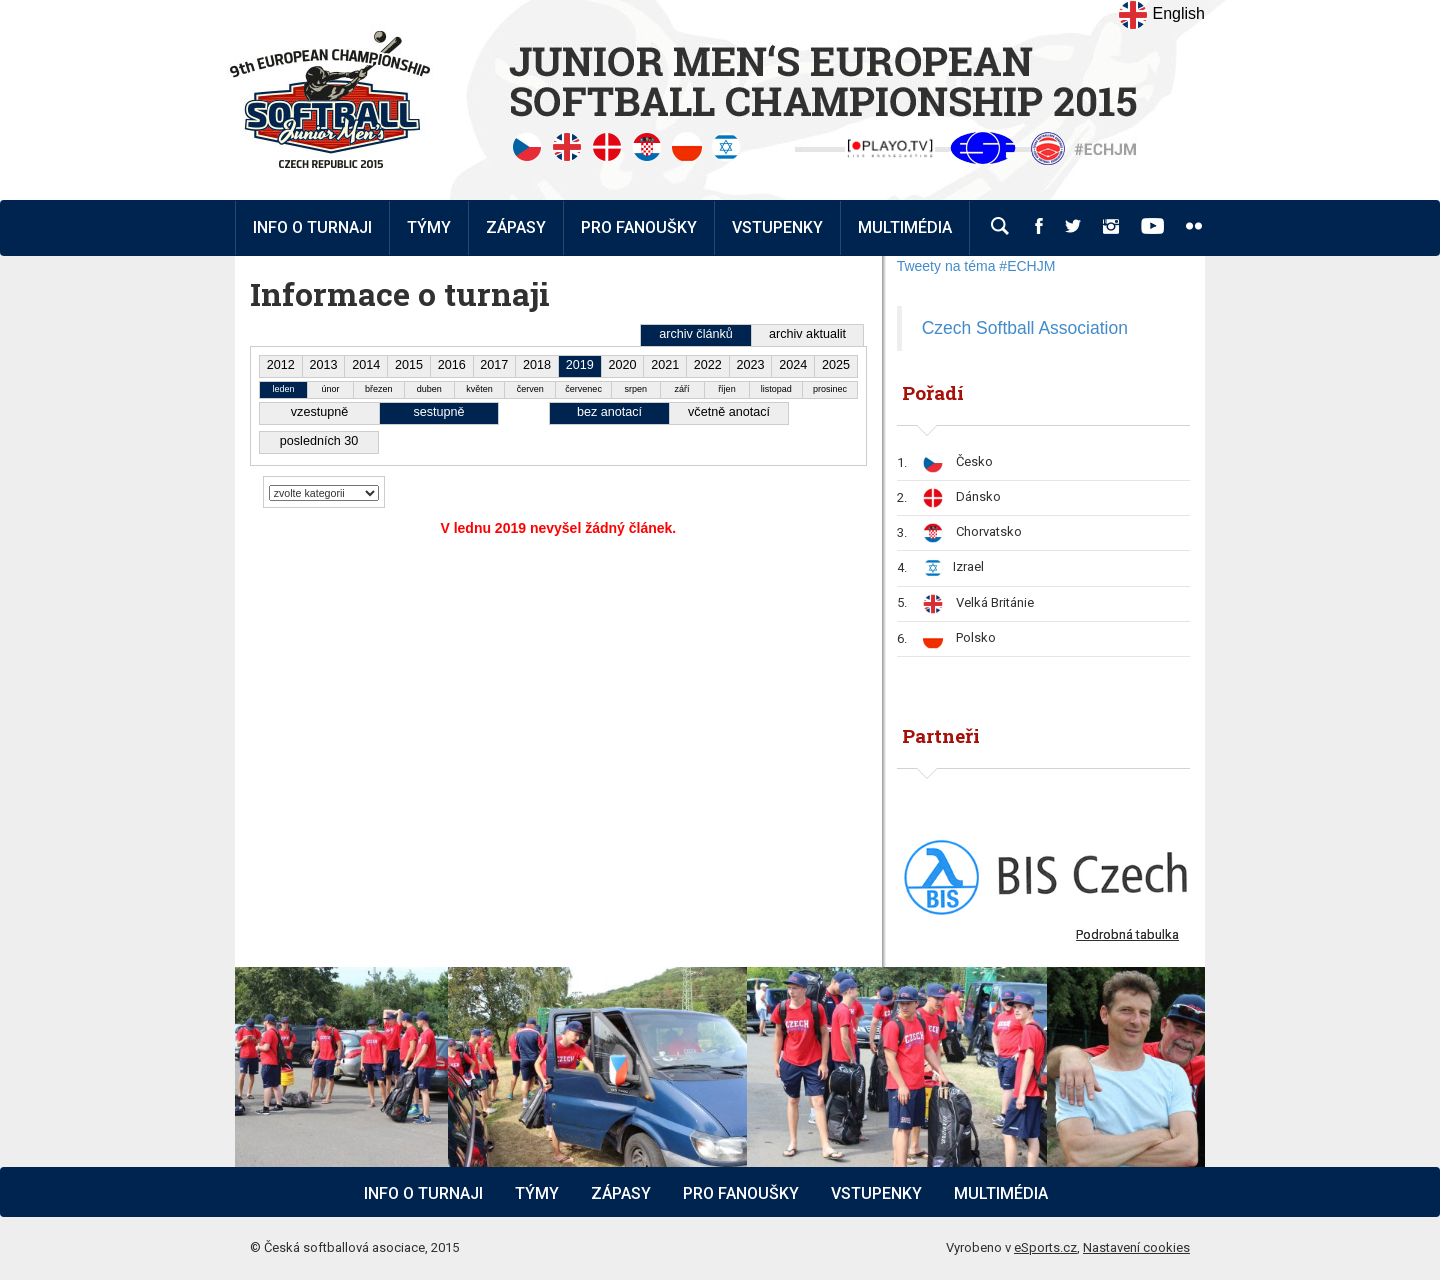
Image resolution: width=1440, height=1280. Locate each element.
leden (284, 389)
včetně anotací (729, 412)
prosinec (830, 389)
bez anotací (609, 412)
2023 (751, 365)
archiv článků (696, 334)
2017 (494, 365)
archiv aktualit (807, 334)
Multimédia (1001, 1193)
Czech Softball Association (1025, 328)
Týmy (429, 227)
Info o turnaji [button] (312, 227)
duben (429, 389)
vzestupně (319, 412)
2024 (793, 365)
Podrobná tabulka (1127, 934)
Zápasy (621, 1193)
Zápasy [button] (516, 227)
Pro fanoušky (741, 1193)
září (682, 389)
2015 (409, 365)
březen (379, 389)
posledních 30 (319, 441)
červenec (583, 389)
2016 (452, 365)
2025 (836, 365)
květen (479, 389)
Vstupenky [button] (777, 227)
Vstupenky (876, 1193)
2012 (281, 365)
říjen (727, 389)
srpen (636, 389)
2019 (580, 365)
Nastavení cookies (1136, 1247)
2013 (324, 365)
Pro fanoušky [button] (639, 227)
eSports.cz (1045, 1247)
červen (530, 389)
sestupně (438, 412)
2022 (708, 365)
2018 (537, 365)
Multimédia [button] (905, 227)
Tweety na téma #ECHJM (976, 266)
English (1161, 15)
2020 (622, 365)
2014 (366, 365)
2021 (665, 365)
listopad (776, 389)
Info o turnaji (423, 1193)
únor (330, 389)
